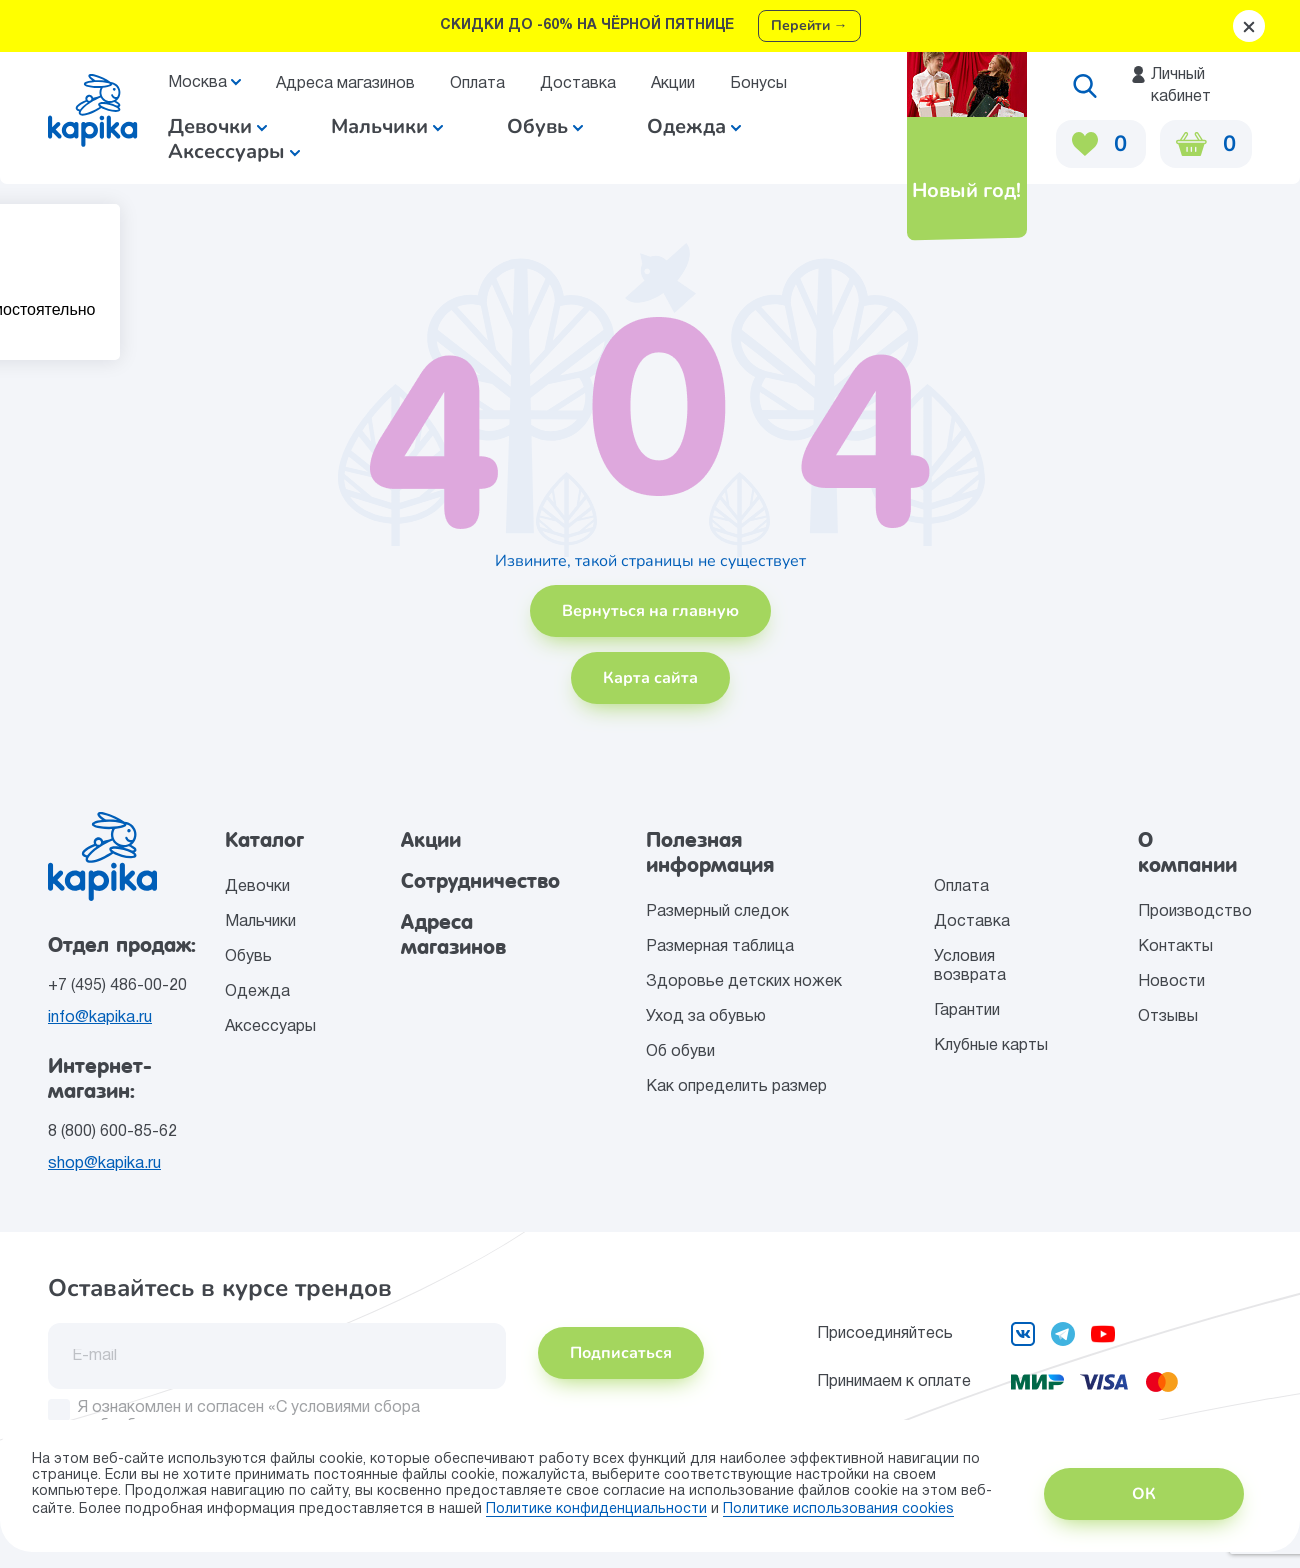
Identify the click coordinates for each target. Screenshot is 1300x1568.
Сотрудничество (480, 881)
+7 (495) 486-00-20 (117, 986)
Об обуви (680, 1052)
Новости (1171, 982)
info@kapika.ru (100, 1018)
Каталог (264, 840)
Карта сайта (650, 678)
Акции (673, 84)
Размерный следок (717, 912)
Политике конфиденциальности (596, 1509)
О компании (1187, 852)
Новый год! (965, 190)
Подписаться (621, 1353)
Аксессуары (270, 1027)
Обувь (248, 957)
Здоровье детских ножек (744, 982)
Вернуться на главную (650, 611)
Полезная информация (710, 852)
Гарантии (967, 1011)
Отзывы (1168, 1017)
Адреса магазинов (345, 84)
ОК (1144, 1494)
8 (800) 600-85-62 (112, 1132)
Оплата (477, 84)
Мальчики (387, 126)
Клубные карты (991, 1046)
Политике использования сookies (838, 1509)
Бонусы (758, 84)
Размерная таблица (720, 947)
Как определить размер (736, 1087)
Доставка (578, 84)
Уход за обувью (706, 1017)
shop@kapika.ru (104, 1164)
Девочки (217, 126)
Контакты (1175, 947)
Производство (1195, 912)
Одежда (257, 992)
